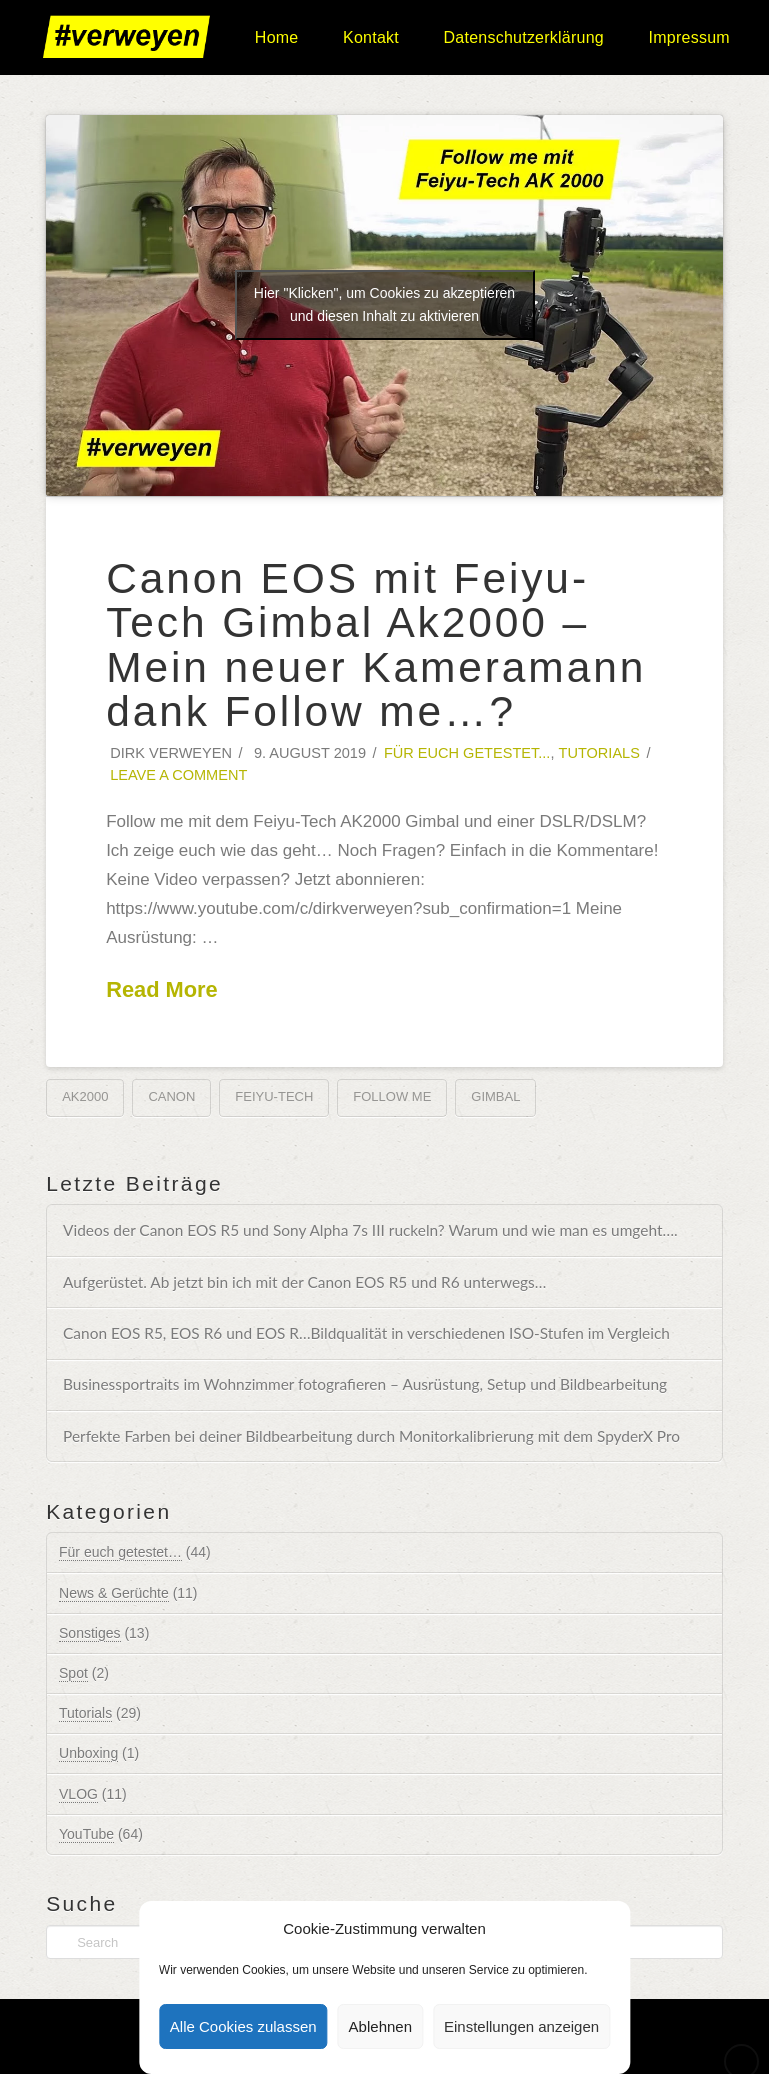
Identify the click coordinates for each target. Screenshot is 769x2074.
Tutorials (599, 753)
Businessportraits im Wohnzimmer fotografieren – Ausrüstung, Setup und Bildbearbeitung (365, 1384)
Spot (73, 1673)
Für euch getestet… (120, 1552)
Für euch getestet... (467, 753)
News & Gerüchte (114, 1593)
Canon (171, 1096)
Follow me (392, 1096)
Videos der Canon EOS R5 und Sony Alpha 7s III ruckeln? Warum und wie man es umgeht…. (370, 1230)
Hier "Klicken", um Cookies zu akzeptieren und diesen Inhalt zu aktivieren (384, 304)
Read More (162, 989)
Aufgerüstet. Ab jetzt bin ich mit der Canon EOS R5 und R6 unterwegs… (304, 1282)
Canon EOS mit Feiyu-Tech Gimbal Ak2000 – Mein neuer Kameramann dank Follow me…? (376, 645)
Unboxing (88, 1753)
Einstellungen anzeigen (521, 2026)
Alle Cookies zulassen (243, 2026)
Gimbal (495, 1096)
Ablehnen (380, 2026)
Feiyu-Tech (274, 1096)
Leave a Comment (176, 775)
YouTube (86, 1834)
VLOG (78, 1794)
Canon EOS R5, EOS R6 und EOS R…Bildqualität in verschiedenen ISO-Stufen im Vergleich (366, 1333)
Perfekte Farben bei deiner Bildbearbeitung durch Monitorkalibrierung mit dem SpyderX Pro (371, 1436)
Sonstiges (89, 1633)
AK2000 (85, 1096)
